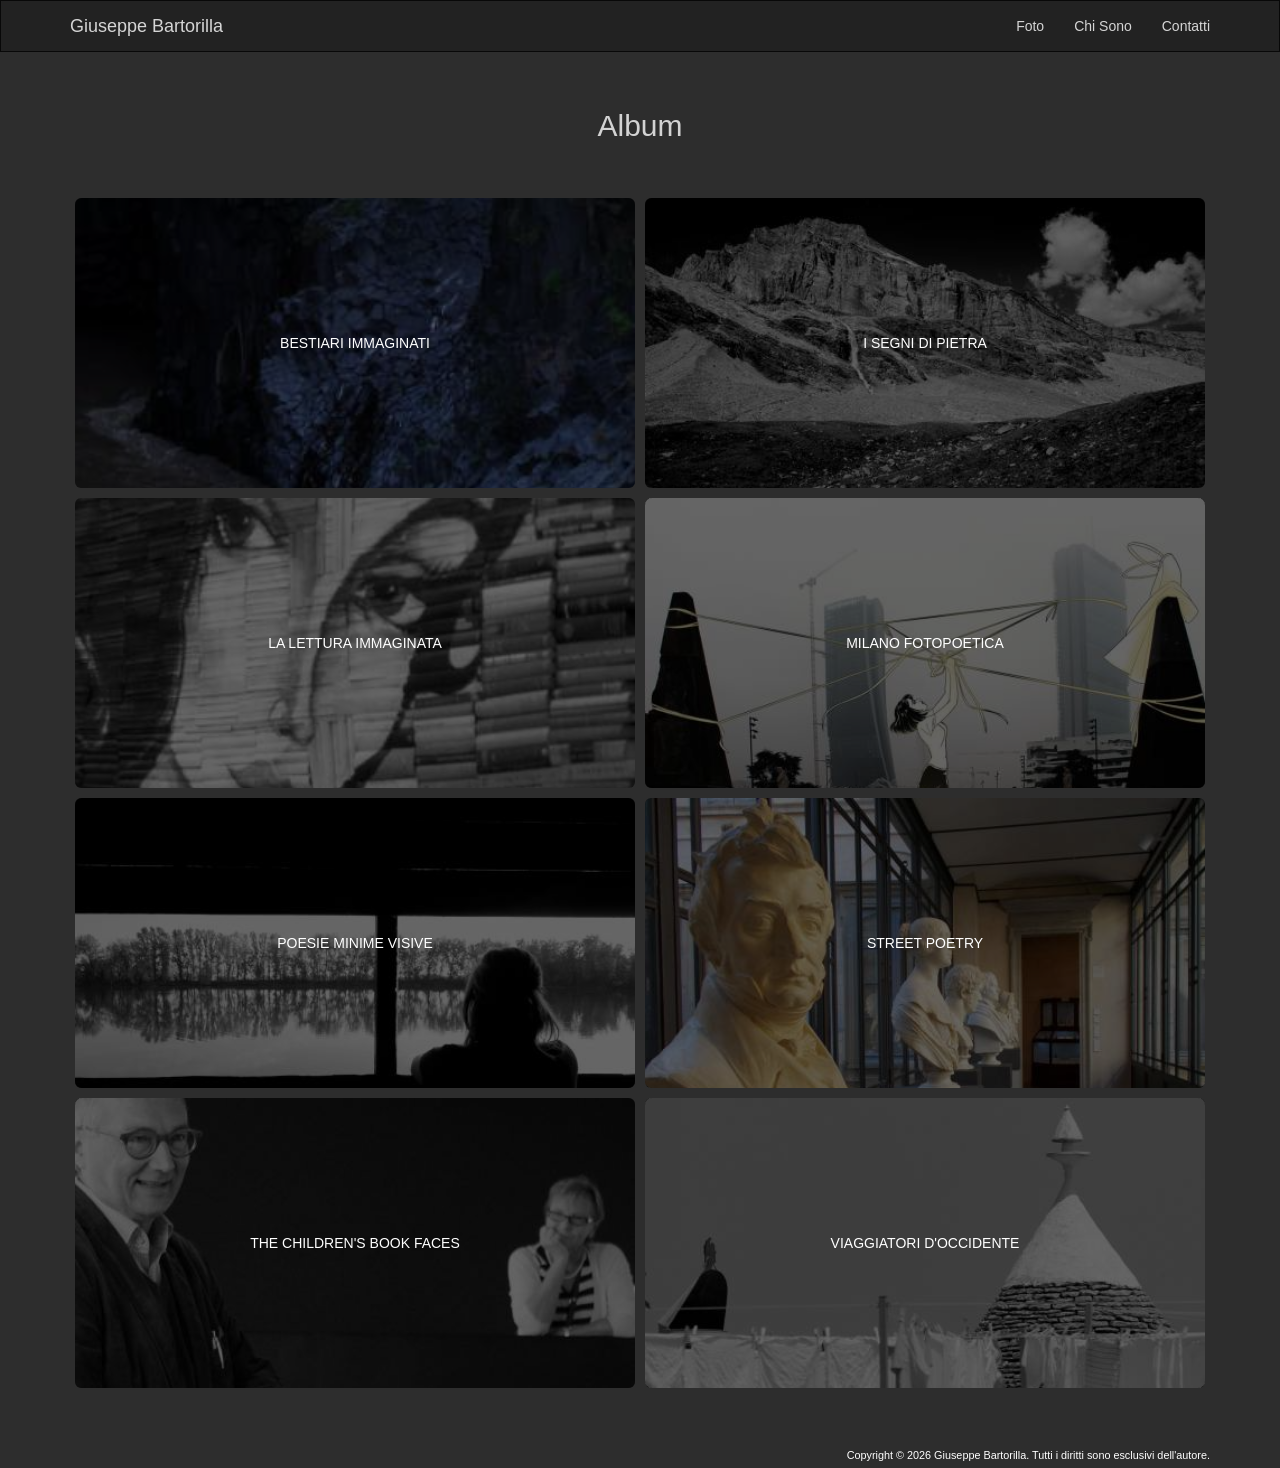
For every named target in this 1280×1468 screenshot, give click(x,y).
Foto (1030, 26)
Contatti (1186, 26)
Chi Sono (1103, 26)
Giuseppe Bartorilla (146, 26)
